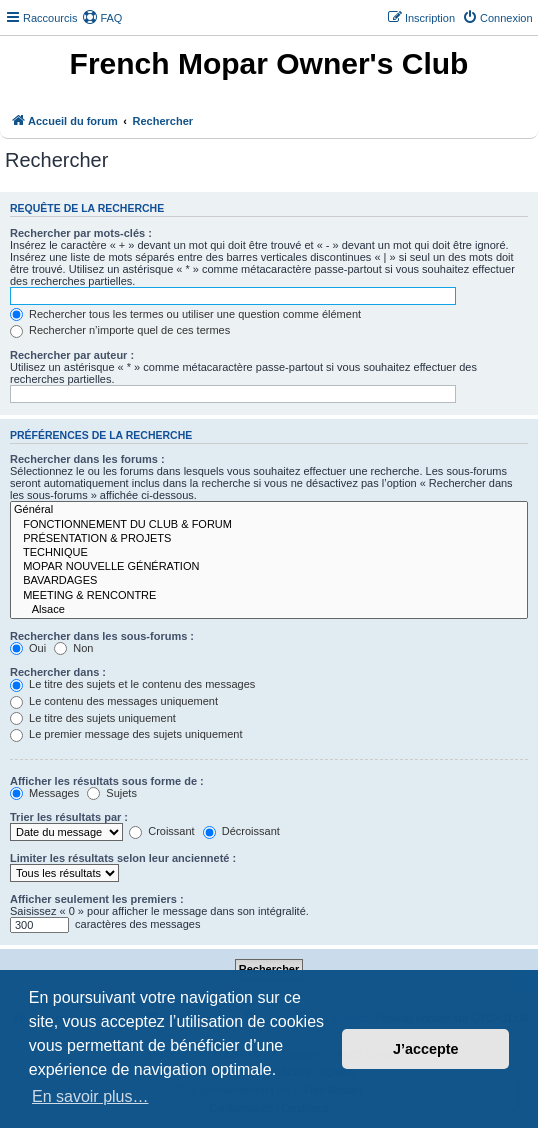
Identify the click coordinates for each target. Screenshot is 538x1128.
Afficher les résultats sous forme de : (107, 781)
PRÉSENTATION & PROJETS (269, 539)
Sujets (112, 793)
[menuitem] (102, 18)
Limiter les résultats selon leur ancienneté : (123, 858)
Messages (44, 793)
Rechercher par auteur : (72, 355)
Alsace (269, 610)
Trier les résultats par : (69, 817)
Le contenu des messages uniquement (114, 701)
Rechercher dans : (58, 672)
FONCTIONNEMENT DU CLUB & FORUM (269, 525)
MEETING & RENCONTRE (269, 596)
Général (269, 510)
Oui (28, 648)
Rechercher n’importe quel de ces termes (120, 330)
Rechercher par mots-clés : (81, 233)
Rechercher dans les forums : (87, 459)
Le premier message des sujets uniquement (126, 734)
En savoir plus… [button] (90, 1096)
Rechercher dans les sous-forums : (102, 636)
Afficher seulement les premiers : (97, 899)
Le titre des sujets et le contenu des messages (132, 684)
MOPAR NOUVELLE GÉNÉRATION (269, 567)
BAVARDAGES (269, 581)
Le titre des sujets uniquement (93, 718)
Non (73, 648)
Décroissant (241, 831)
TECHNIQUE (269, 553)
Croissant (162, 831)
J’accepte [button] (426, 1049)
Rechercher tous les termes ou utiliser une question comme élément (185, 314)
